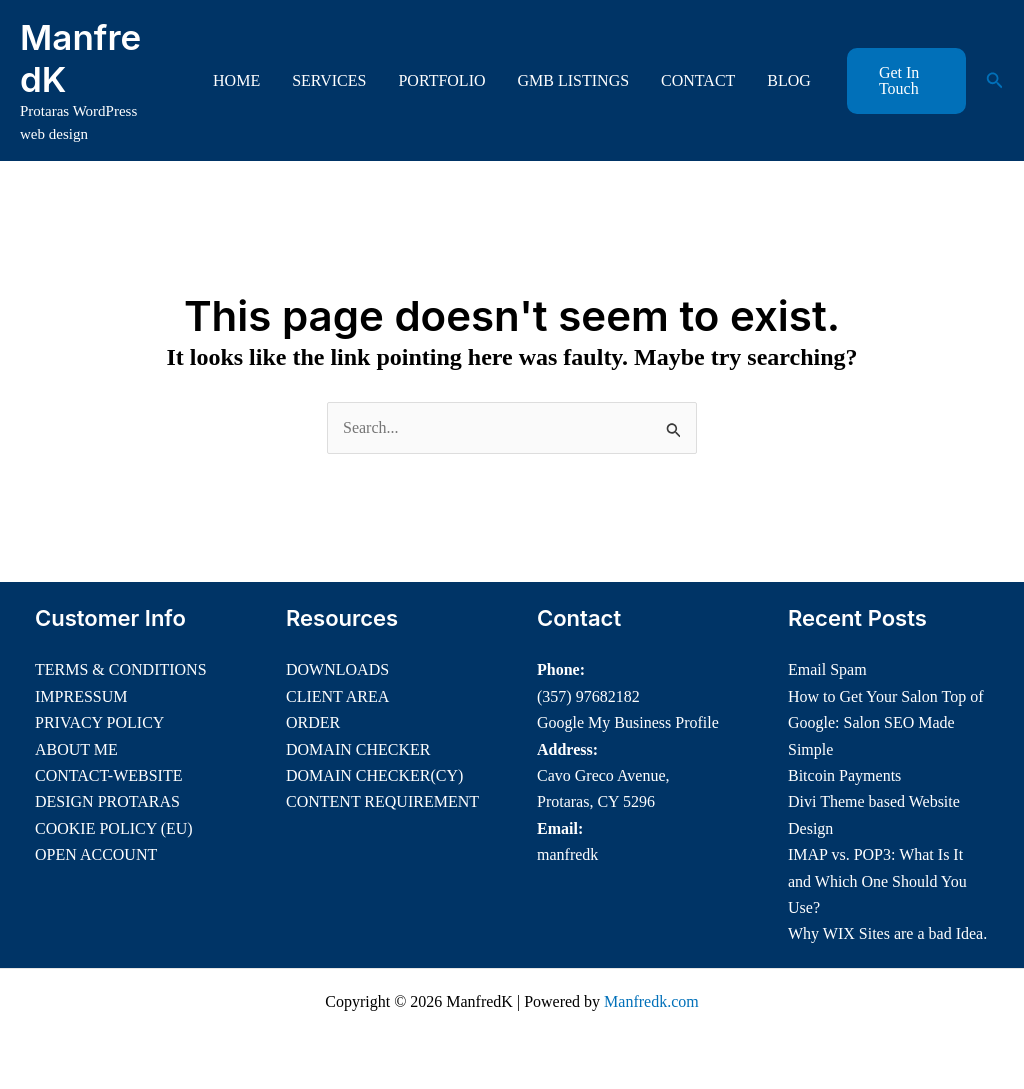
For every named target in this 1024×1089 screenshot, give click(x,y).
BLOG (789, 80)
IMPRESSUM (81, 696)
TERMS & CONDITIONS (121, 669)
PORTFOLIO (441, 80)
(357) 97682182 (588, 696)
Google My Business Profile (628, 722)
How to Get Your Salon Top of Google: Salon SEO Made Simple (885, 723)
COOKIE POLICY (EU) (114, 828)
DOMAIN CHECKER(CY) (374, 775)
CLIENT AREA (337, 696)
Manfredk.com (651, 1001)
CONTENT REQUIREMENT (382, 801)
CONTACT (698, 80)
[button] (906, 81)
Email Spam (827, 669)
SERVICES (329, 80)
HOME (236, 80)
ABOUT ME (76, 749)
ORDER (313, 722)
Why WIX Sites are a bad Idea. (887, 933)
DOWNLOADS (337, 669)
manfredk (567, 854)
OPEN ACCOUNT (96, 854)
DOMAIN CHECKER (358, 749)
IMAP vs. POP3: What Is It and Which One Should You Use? (877, 881)
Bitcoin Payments (844, 775)
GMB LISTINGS (574, 80)
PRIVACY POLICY (99, 722)
